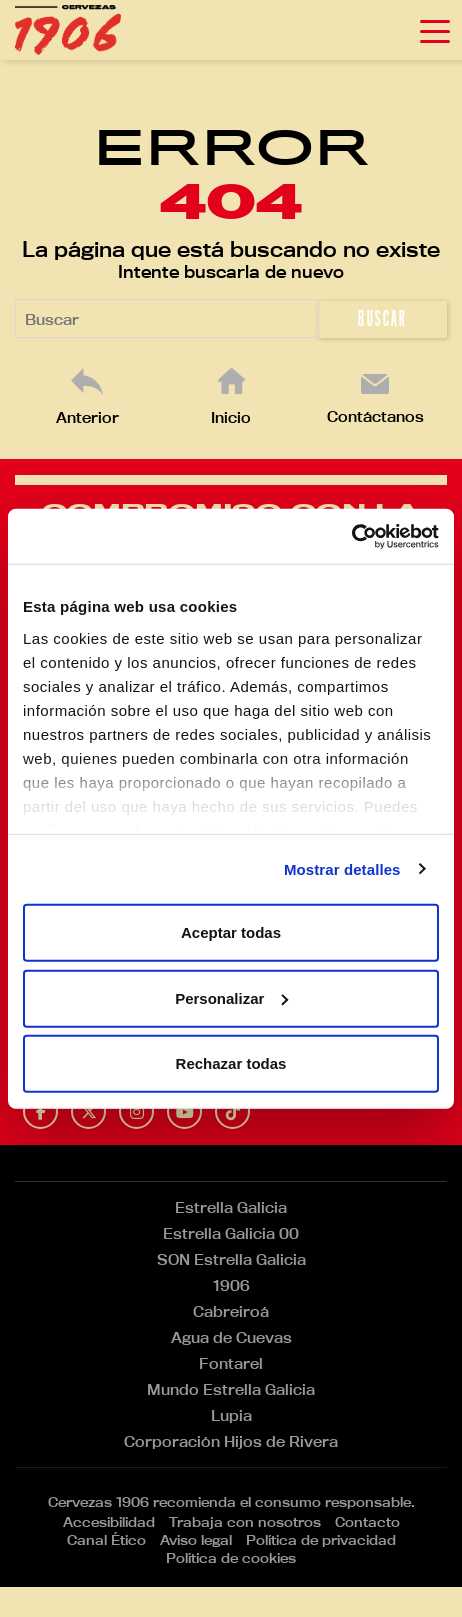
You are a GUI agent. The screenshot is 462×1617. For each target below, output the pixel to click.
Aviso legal (196, 1540)
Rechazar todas (231, 1063)
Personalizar (231, 997)
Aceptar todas (231, 932)
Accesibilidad (109, 1522)
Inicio (231, 417)
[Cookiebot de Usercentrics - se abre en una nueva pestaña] (351, 536)
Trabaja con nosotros (245, 1522)
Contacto (367, 1522)
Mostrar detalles (342, 868)
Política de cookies (231, 1558)
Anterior (87, 417)
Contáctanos (375, 416)
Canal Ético (106, 1540)
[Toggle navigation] (435, 30)
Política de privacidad (321, 1540)
